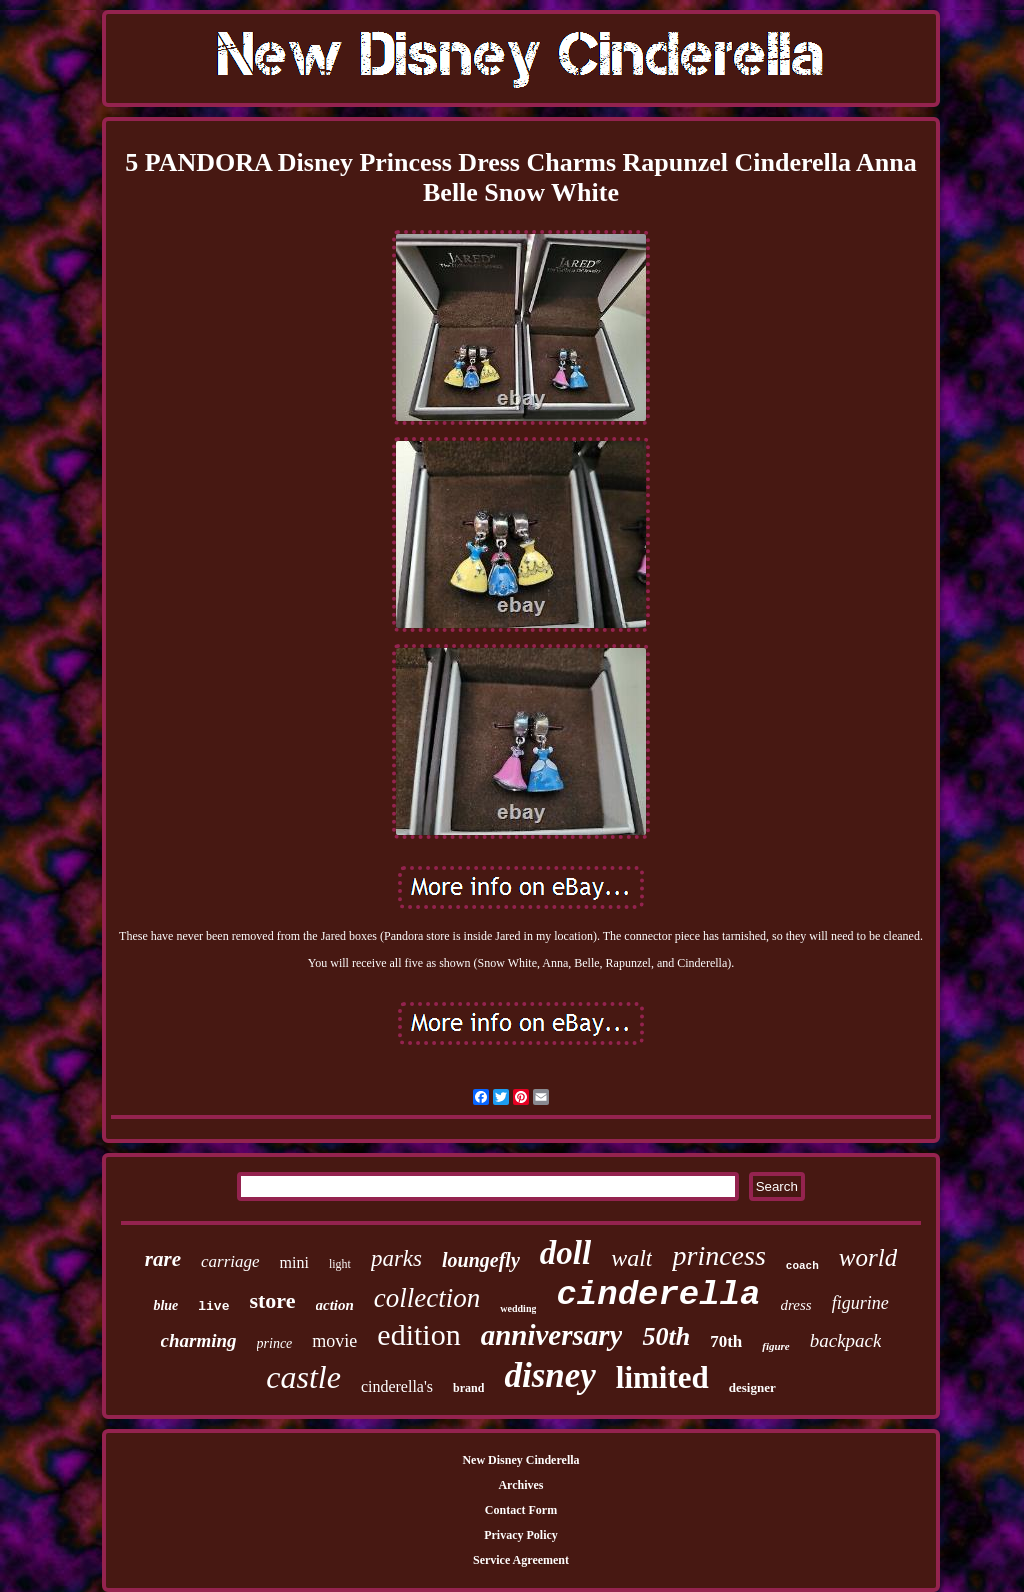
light (340, 1264)
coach (802, 1266)
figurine (860, 1303)
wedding (518, 1308)
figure (776, 1346)
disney (549, 1375)
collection (427, 1298)
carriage (230, 1261)
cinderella (658, 1295)
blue (165, 1305)
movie (334, 1341)
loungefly (481, 1260)
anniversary (552, 1335)
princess (718, 1255)
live (213, 1306)
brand (468, 1388)
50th (666, 1336)
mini (294, 1262)
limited (662, 1377)
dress (796, 1305)
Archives (520, 1485)
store (272, 1300)
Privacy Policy (521, 1535)
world (868, 1257)
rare (163, 1259)
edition (418, 1334)
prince (275, 1343)
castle (303, 1377)
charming (199, 1340)
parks (396, 1258)
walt (631, 1258)
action (335, 1305)
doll (565, 1253)
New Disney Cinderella (520, 1460)
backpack (846, 1340)
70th (726, 1341)
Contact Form (521, 1510)
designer (752, 1387)
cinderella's (397, 1386)
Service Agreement (521, 1560)
